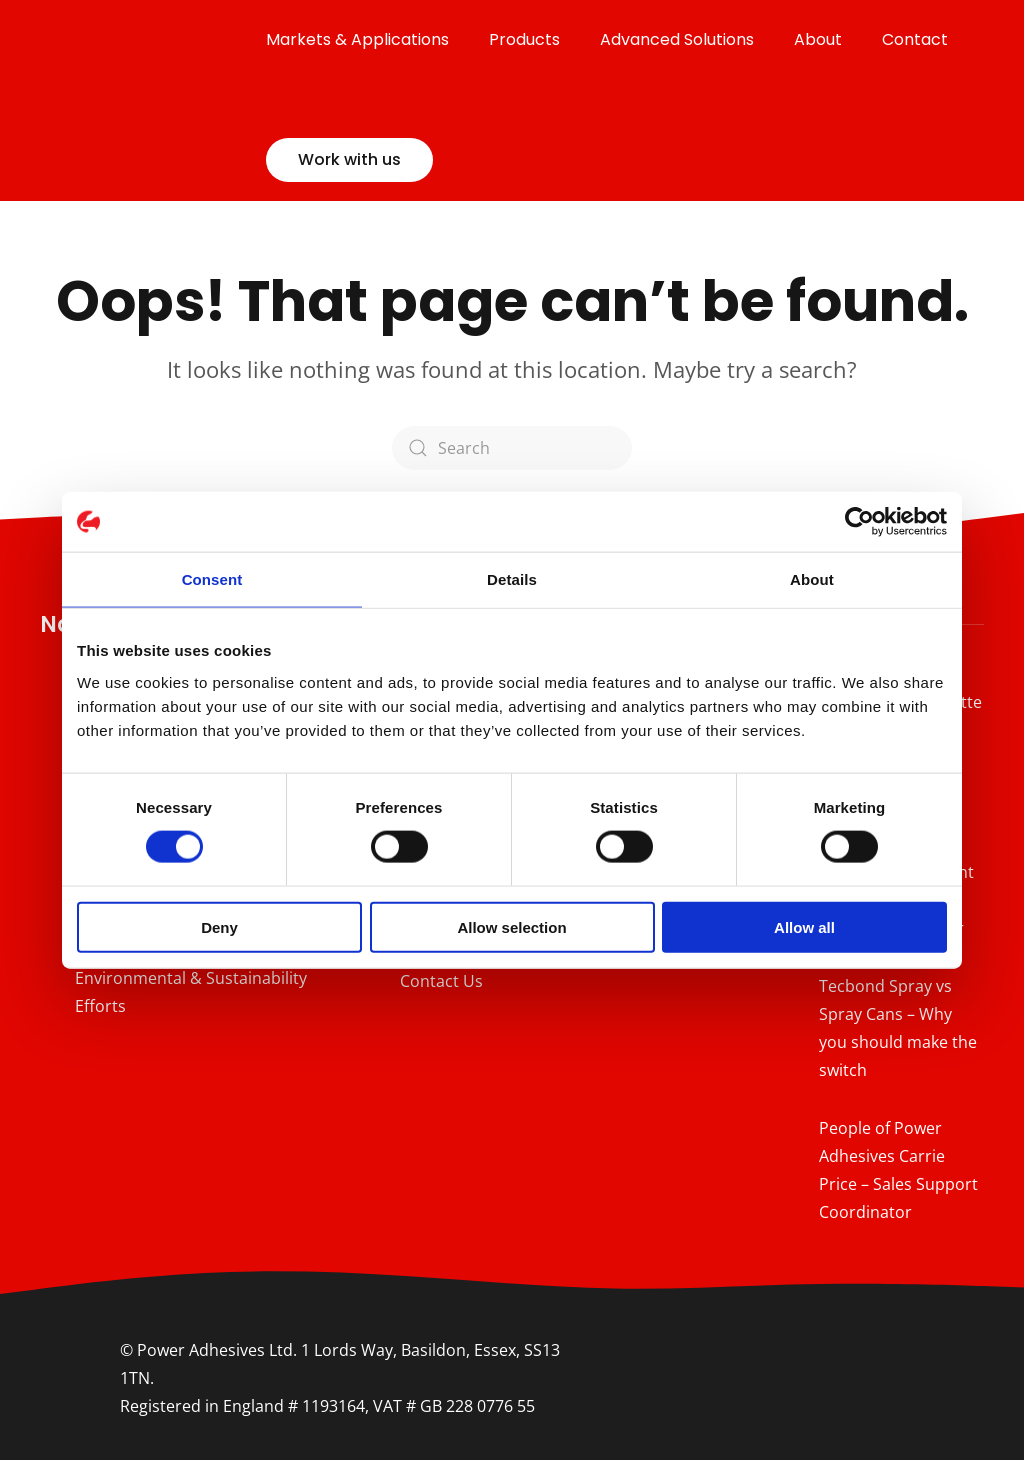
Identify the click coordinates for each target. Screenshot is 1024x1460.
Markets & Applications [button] (357, 39)
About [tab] (812, 579)
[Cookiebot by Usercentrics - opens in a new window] (859, 522)
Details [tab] (512, 579)
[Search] (512, 448)
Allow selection (511, 926)
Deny (219, 926)
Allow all (804, 926)
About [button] (818, 39)
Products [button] (524, 39)
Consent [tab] (212, 579)
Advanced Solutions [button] (677, 39)
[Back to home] (153, 100)
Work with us (349, 159)
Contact (915, 39)
